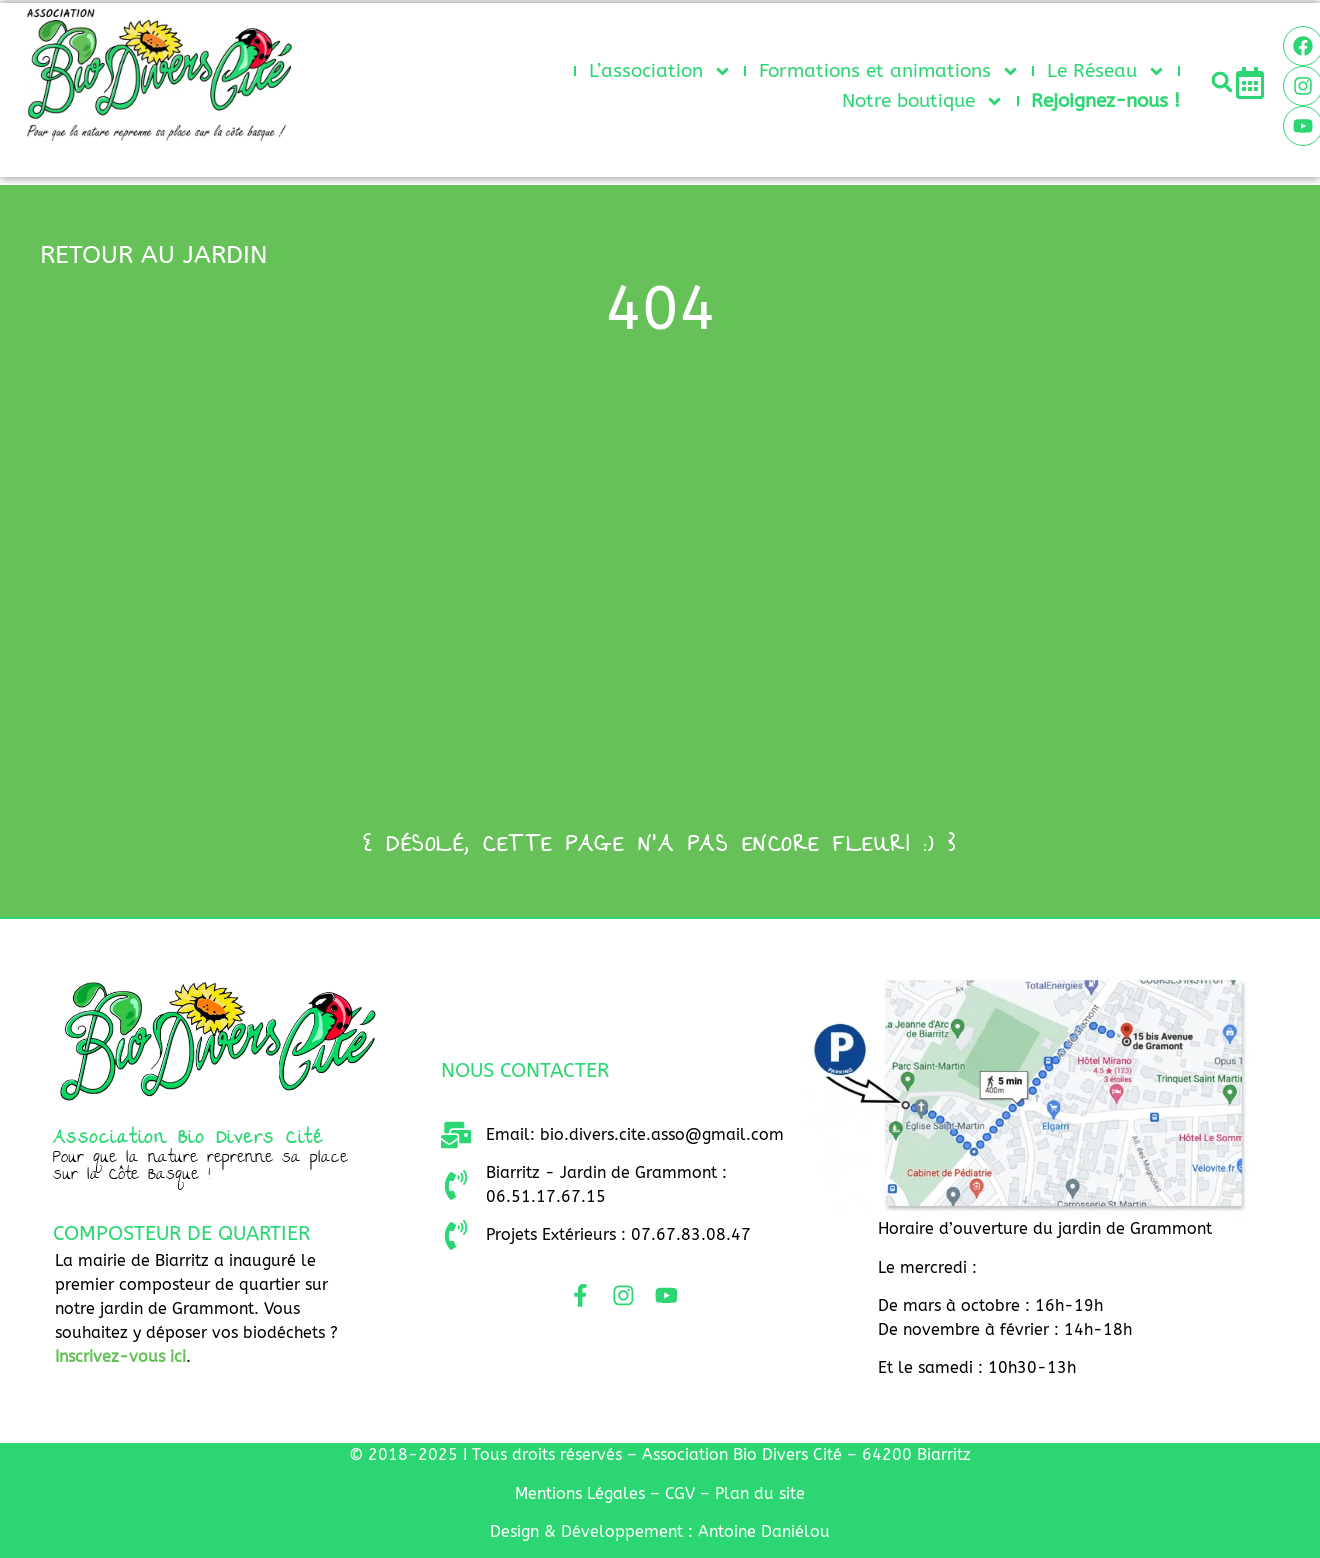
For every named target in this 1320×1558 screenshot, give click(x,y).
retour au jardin (154, 255)
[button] (1222, 82)
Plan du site (760, 1493)
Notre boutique (923, 101)
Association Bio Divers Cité (188, 1139)
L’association (660, 71)
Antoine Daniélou (764, 1531)
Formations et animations (889, 71)
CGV (680, 1493)
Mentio (580, 1493)
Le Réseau (1106, 71)
